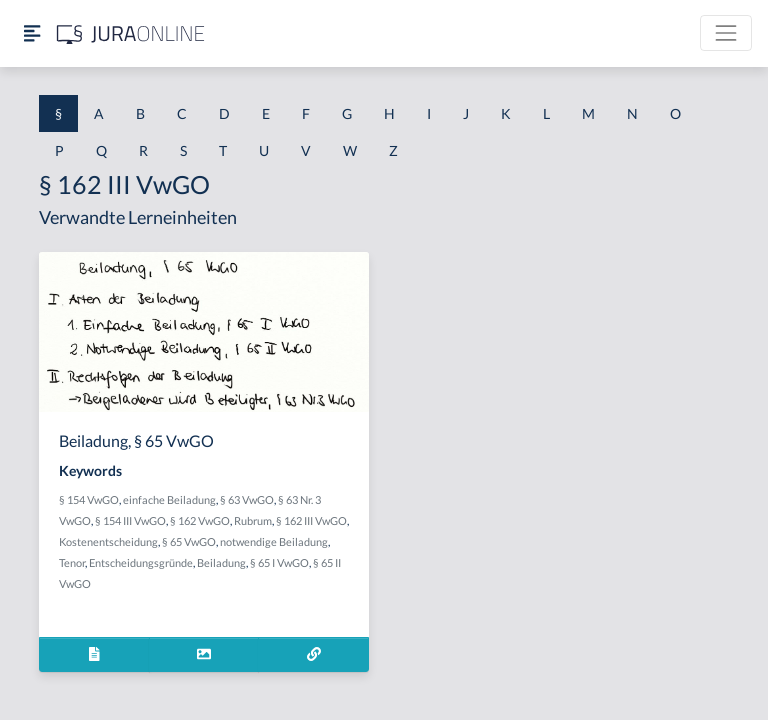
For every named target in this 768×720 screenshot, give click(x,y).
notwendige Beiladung (274, 541)
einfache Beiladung (169, 499)
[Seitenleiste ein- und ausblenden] (32, 33)
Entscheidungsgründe (141, 562)
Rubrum (253, 520)
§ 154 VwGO (89, 499)
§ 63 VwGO (247, 499)
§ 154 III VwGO (130, 520)
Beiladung (221, 562)
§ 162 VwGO (200, 520)
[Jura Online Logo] (131, 33)
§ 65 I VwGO (279, 562)
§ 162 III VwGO (311, 520)
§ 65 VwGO (189, 541)
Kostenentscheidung (108, 541)
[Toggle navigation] (726, 33)
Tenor (72, 562)
